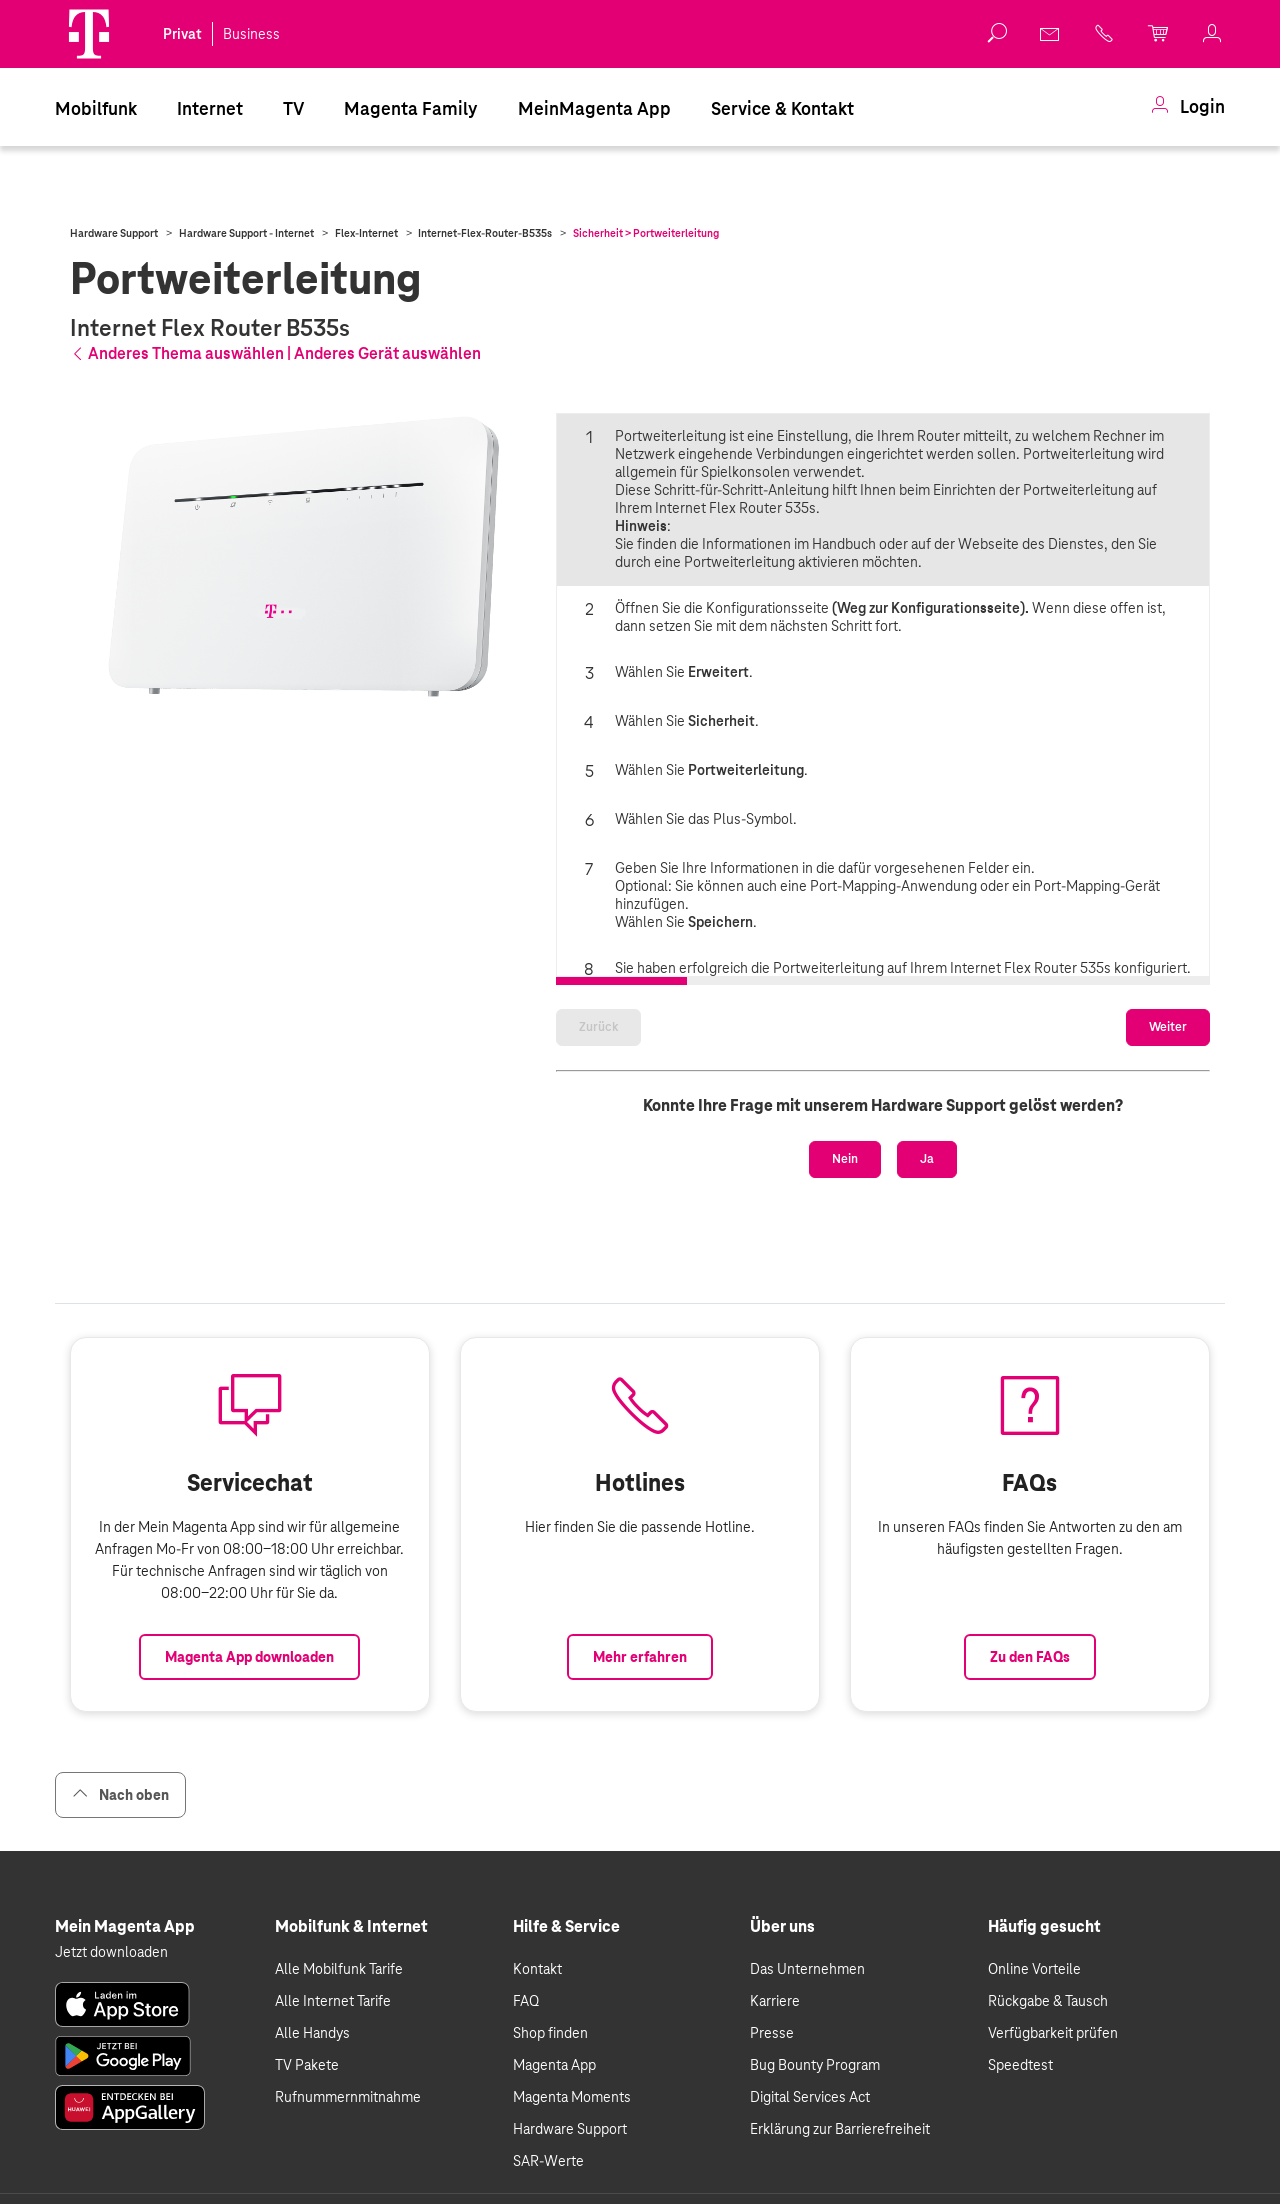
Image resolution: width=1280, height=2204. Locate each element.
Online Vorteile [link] (1034, 1966)
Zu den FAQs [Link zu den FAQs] (1030, 1654)
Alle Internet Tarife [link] (333, 1998)
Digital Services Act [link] (810, 2094)
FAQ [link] (526, 1998)
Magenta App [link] (554, 2062)
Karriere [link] (775, 1998)
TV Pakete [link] (307, 2062)
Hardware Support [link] (570, 2126)
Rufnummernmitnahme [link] (348, 2094)
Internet (210, 108)
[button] (89, 34)
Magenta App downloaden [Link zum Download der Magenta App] (249, 1654)
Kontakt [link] (537, 1966)
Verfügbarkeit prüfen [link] (1053, 2030)
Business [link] (251, 34)
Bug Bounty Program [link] (815, 2062)
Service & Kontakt (782, 108)
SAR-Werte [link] (548, 2158)
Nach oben (120, 1791)
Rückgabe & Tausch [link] (1048, 1998)
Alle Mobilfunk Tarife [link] (339, 1966)
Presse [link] (772, 2030)
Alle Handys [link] (312, 2030)
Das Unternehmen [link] (807, 1966)
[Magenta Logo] (89, 34)
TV (293, 108)
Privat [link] (182, 34)
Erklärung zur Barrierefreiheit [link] (840, 2126)
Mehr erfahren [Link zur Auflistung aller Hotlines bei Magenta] (640, 1654)
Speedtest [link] (1020, 2062)
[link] (1051, 34)
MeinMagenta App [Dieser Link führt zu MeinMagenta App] (594, 108)
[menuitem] (96, 107)
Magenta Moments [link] (572, 2094)
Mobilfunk (96, 108)
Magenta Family (411, 108)
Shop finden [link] (550, 2030)
